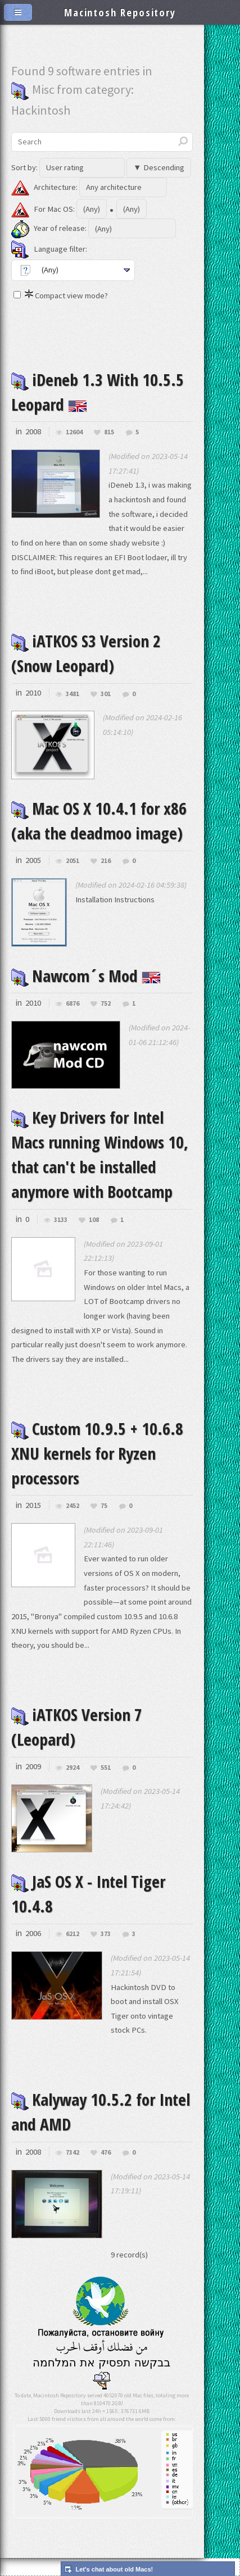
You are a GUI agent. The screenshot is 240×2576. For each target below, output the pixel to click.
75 (104, 1506)
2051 (72, 861)
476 (106, 2152)
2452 (72, 1506)
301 (106, 694)
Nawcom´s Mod (86, 976)
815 (109, 432)
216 (106, 861)
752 (106, 1003)
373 (106, 1934)
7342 (72, 2152)
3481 (72, 694)
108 (94, 1220)
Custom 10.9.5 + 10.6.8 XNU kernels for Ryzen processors (97, 1453)
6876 (72, 1003)
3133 (60, 1220)
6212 (72, 1934)
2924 (72, 1767)
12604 (74, 432)
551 (106, 1767)
